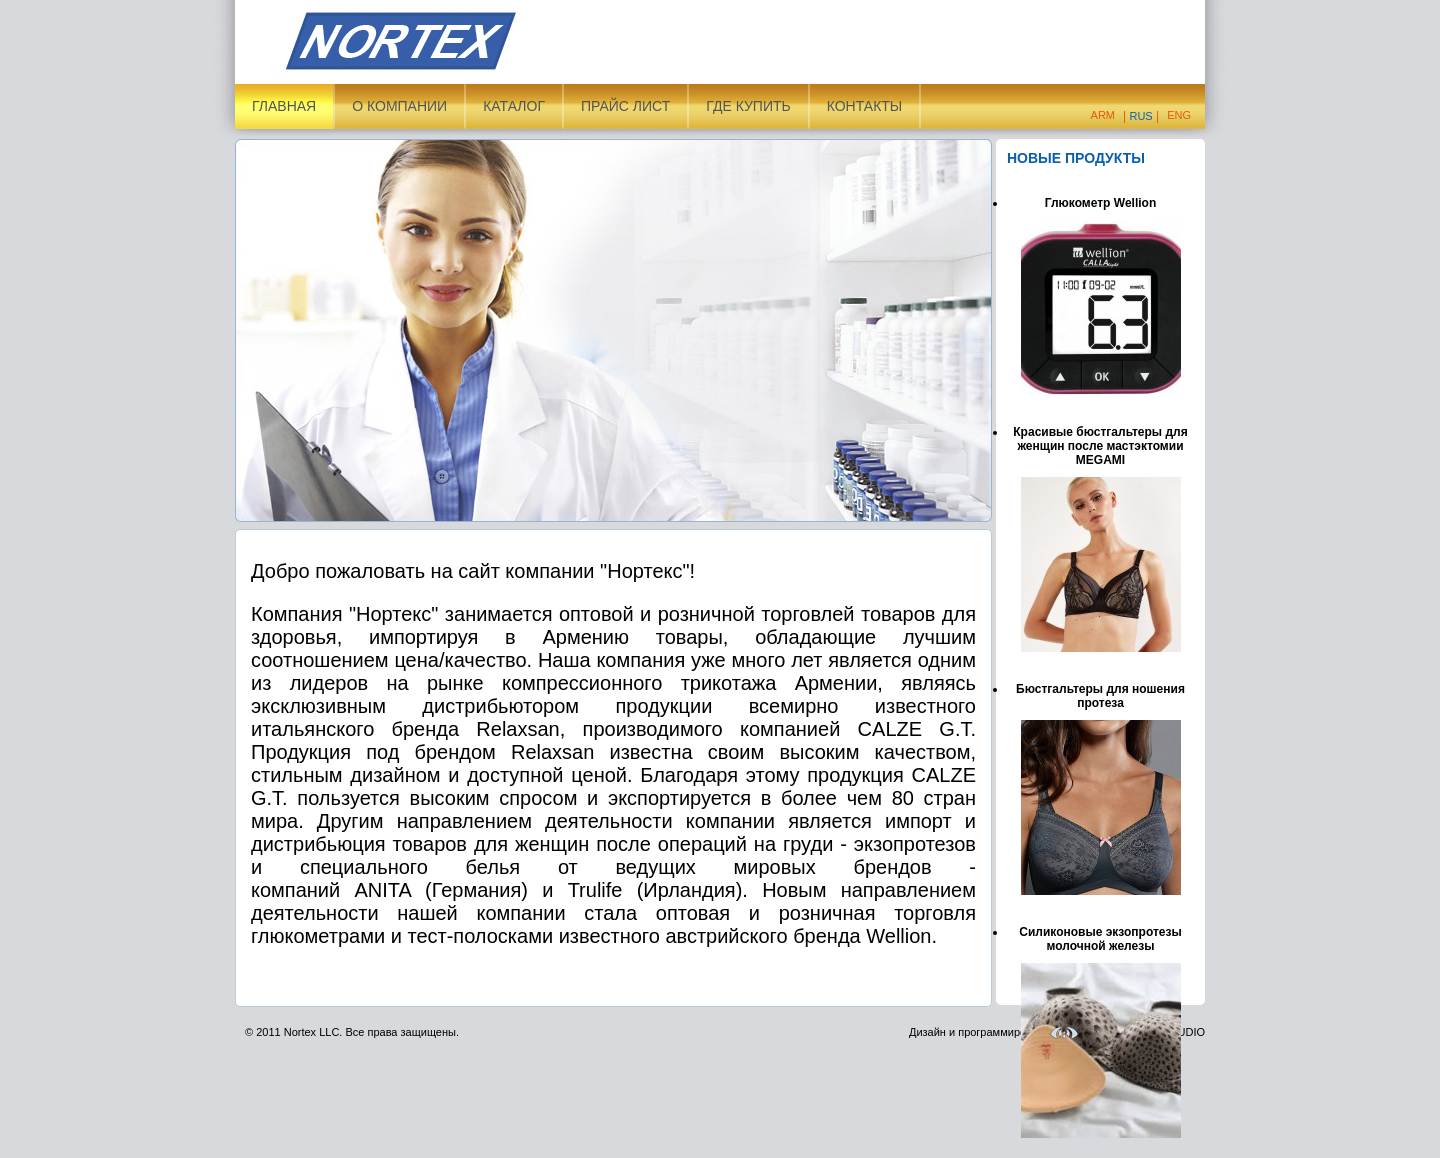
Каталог (514, 106)
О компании (399, 106)
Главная (284, 106)
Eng (1179, 115)
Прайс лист (625, 106)
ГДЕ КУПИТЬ (748, 106)
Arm (1103, 115)
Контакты (865, 106)
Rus (1140, 116)
